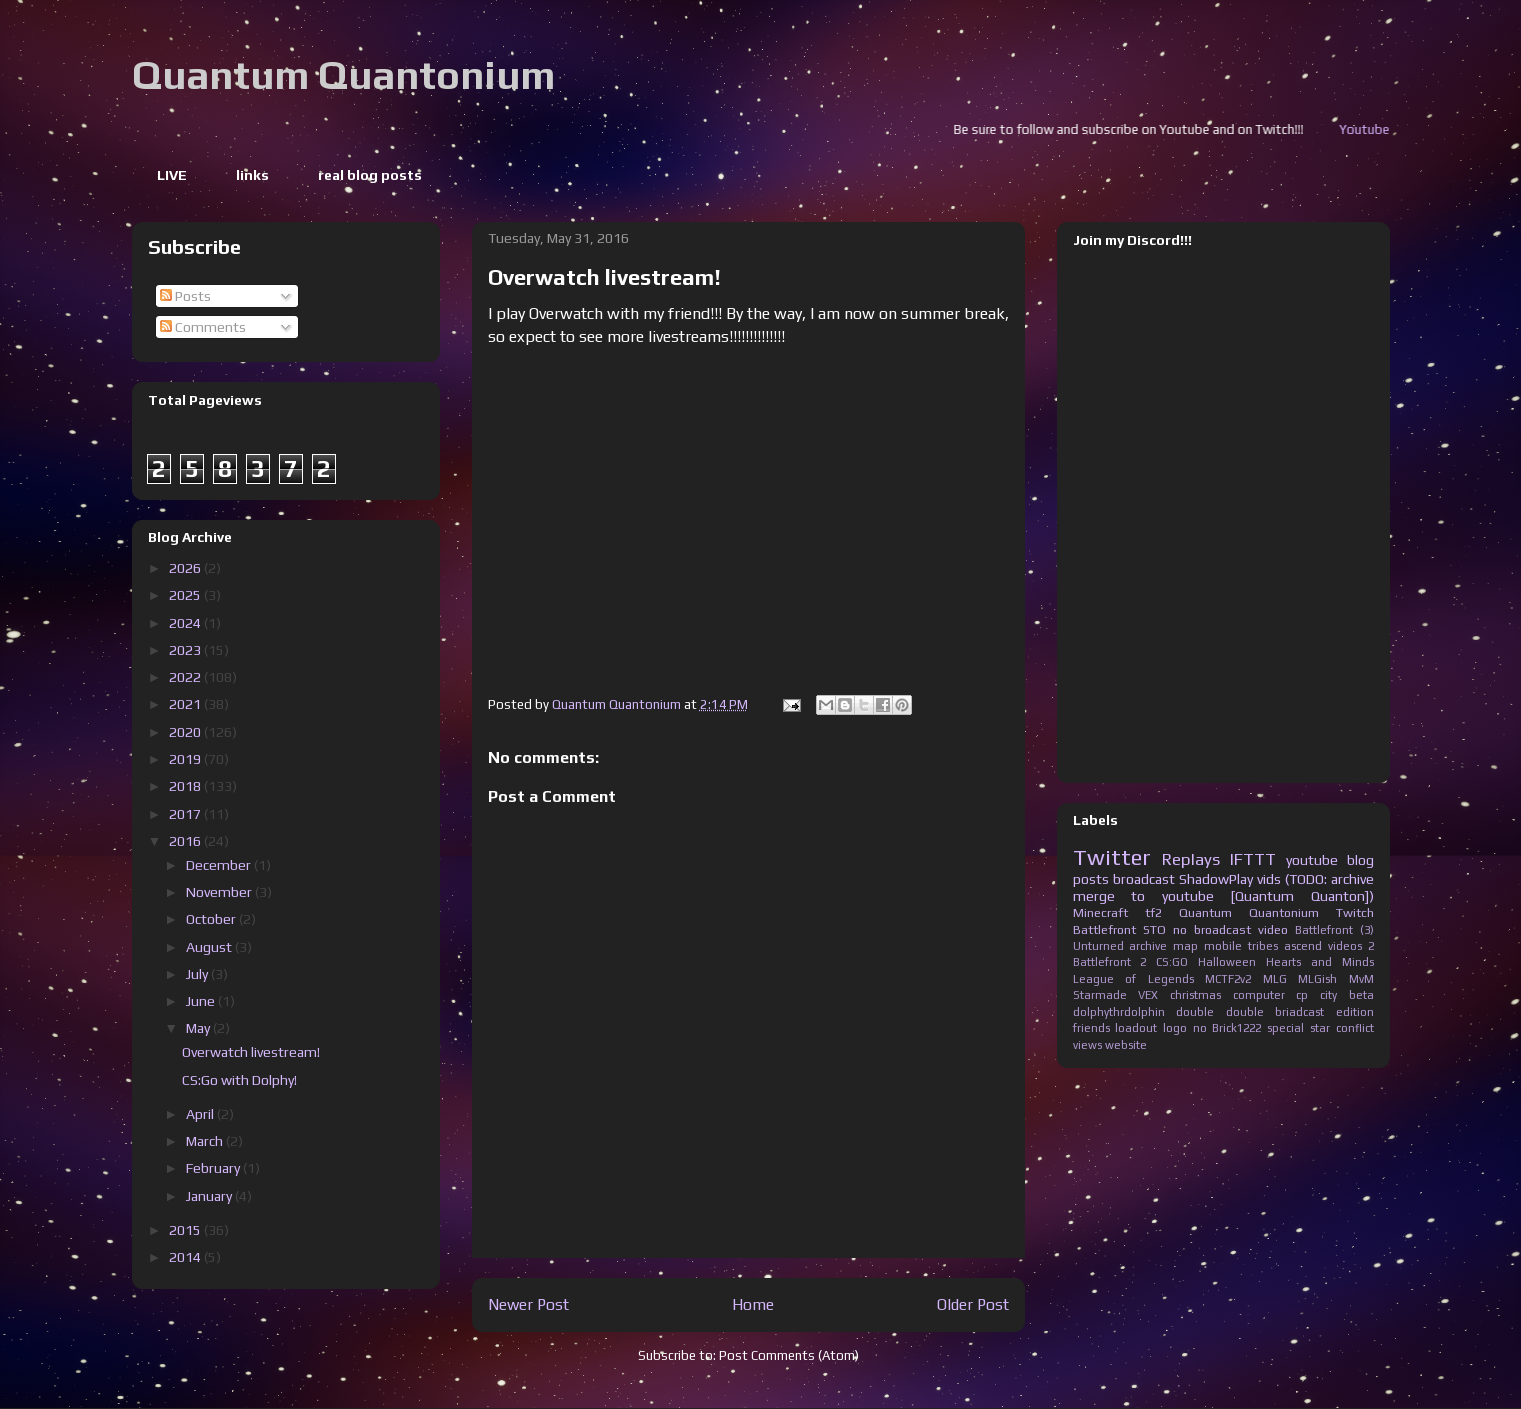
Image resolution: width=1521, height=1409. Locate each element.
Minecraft (1100, 912)
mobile (1223, 946)
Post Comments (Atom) (789, 1355)
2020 (186, 732)
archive (1148, 946)
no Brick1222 (1227, 1028)
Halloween (1227, 962)
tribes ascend (1285, 946)
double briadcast (1275, 1012)
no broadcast (1212, 929)
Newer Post (528, 1304)
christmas (1195, 995)
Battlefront (1104, 929)
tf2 (1153, 912)
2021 (186, 704)
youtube (1312, 860)
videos (1345, 946)
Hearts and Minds (1320, 962)
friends (1091, 1028)
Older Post (973, 1304)
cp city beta (1334, 995)
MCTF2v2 (1228, 979)
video (1273, 929)
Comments (203, 327)
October (212, 919)
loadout (1136, 1028)
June (202, 1001)
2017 (186, 814)
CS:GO (1172, 962)
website (1126, 1045)
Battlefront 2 (1110, 962)
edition (1355, 1012)
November (220, 892)
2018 (186, 786)
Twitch (1355, 912)
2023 (186, 650)
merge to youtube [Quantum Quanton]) (1223, 896)
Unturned (1098, 946)
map (1185, 946)
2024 (186, 623)
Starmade (1100, 995)
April (201, 1114)
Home (753, 1304)
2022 (186, 677)
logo (1175, 1028)
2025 (186, 595)
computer (1259, 995)
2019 (186, 759)
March (206, 1141)
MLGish (1317, 979)
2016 (186, 841)
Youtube (1382, 129)
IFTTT (1253, 859)
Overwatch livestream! (251, 1052)
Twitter (1112, 857)
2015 (186, 1230)
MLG (1275, 979)
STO (1154, 929)
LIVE (172, 175)
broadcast (1144, 879)
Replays (1191, 859)
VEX (1148, 995)
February (214, 1168)
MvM (1361, 979)
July (198, 974)
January (210, 1196)
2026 (186, 568)
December (220, 865)
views (1087, 1045)
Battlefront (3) (1334, 930)
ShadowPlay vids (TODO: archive (1276, 879)
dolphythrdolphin (1119, 1012)
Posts (185, 296)
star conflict (1342, 1028)
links (252, 175)
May (199, 1028)
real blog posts (370, 175)
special (1285, 1028)
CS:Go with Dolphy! (239, 1080)
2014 (186, 1257)
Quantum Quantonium (343, 75)
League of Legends (1133, 979)
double (1195, 1012)
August (210, 947)
